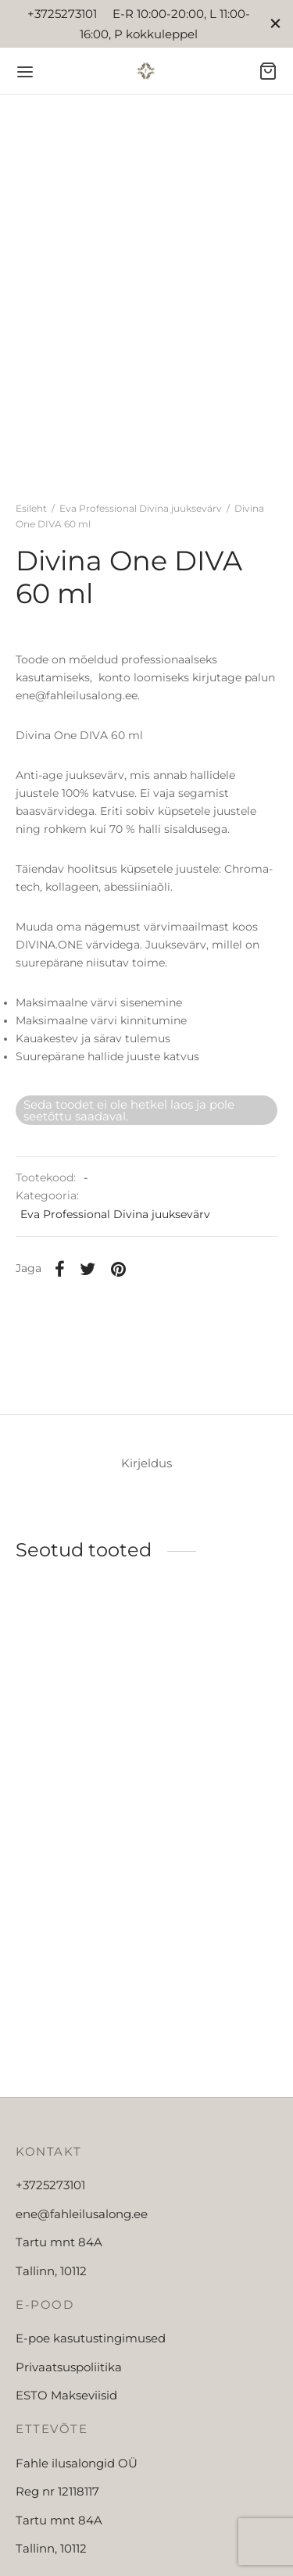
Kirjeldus (146, 1463)
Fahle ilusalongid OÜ (77, 2463)
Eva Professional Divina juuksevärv (140, 508)
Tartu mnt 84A (59, 2242)
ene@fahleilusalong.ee (82, 2213)
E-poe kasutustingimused (91, 2338)
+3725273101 (50, 2185)
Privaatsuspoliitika (69, 2367)
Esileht (31, 508)
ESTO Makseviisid (66, 2395)
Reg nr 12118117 (57, 2491)
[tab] (146, 1463)
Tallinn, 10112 (51, 2270)
